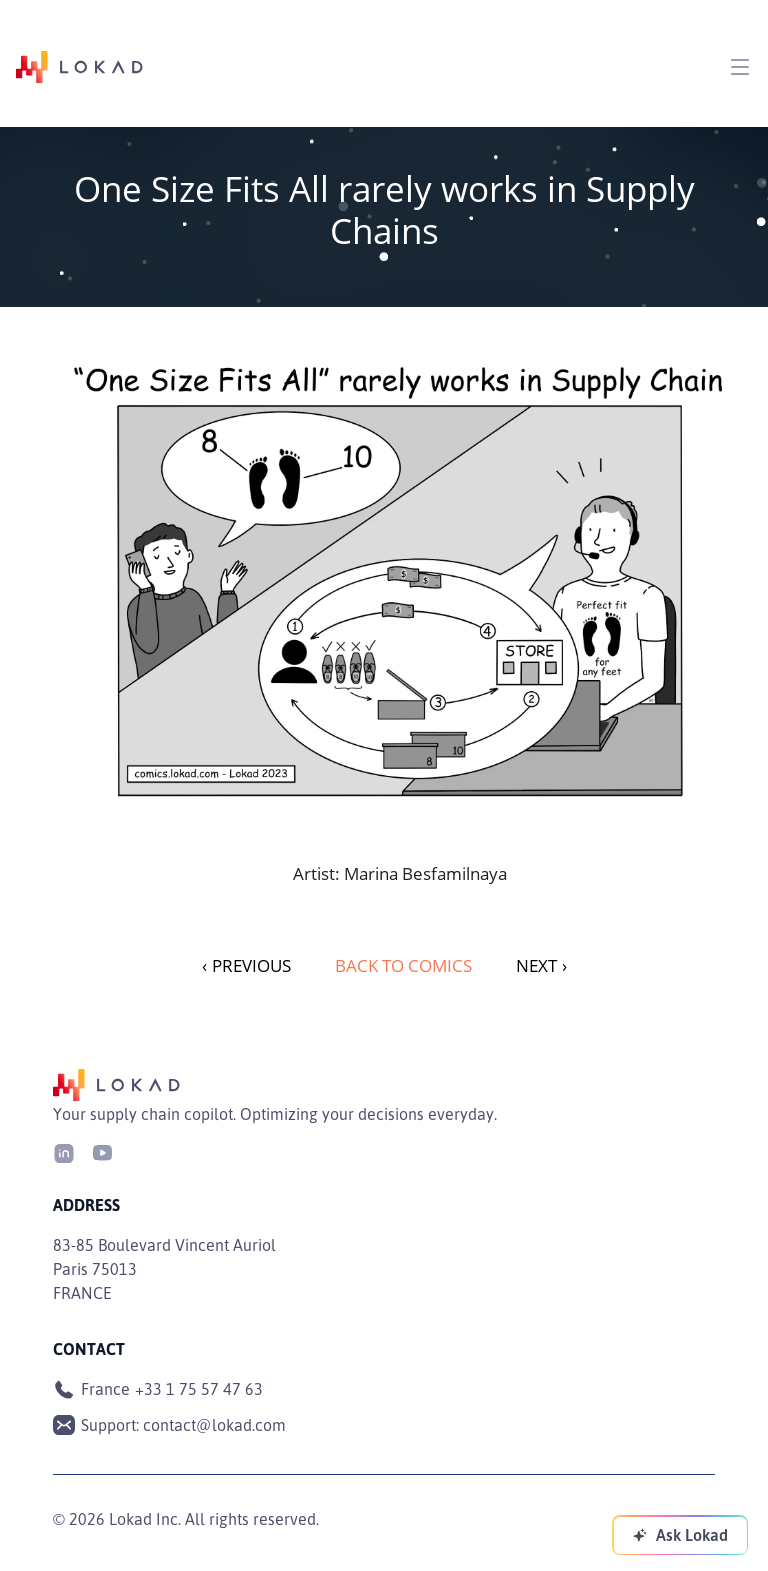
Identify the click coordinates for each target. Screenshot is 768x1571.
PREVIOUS (246, 965)
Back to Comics (403, 965)
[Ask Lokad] (680, 1535)
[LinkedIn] (64, 1151)
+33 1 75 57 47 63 (199, 1389)
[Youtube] (102, 1151)
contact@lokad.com (214, 1425)
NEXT (541, 965)
